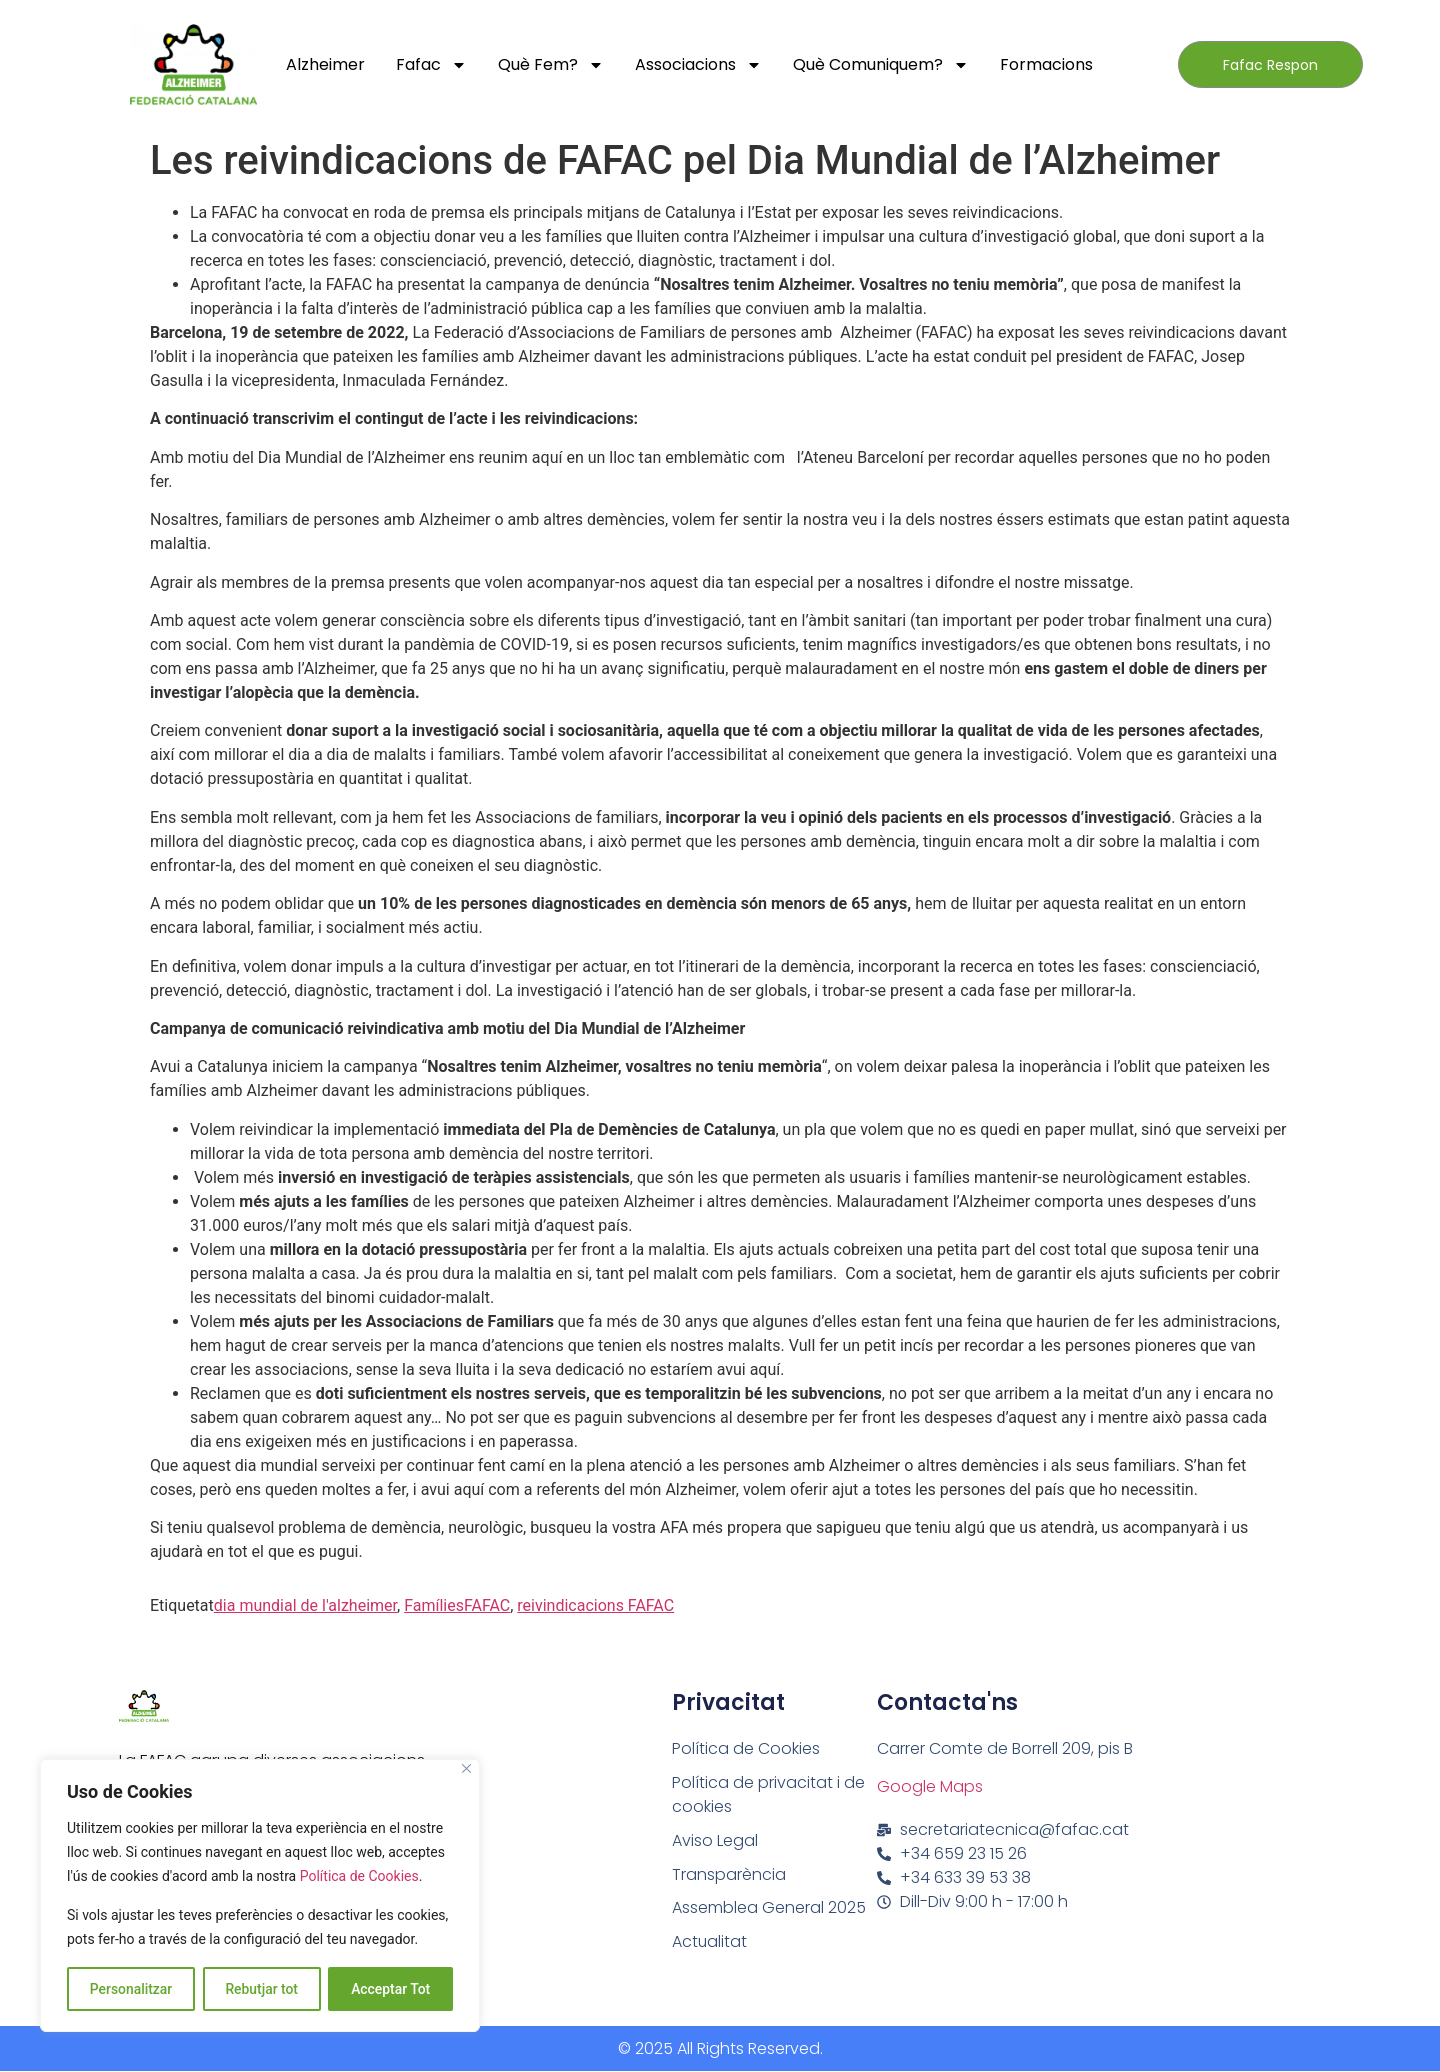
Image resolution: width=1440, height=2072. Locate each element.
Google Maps (930, 1786)
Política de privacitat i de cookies (768, 1794)
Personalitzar (130, 1989)
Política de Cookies (359, 1877)
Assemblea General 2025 (769, 1908)
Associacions (698, 65)
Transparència (729, 1874)
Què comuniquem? (881, 65)
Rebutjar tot (261, 1989)
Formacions (1046, 64)
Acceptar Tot (391, 1989)
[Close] (466, 1769)
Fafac (431, 65)
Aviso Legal (715, 1840)
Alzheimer (325, 64)
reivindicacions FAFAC (595, 1605)
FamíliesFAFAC (457, 1605)
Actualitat (710, 1942)
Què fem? (551, 65)
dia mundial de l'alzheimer (305, 1605)
